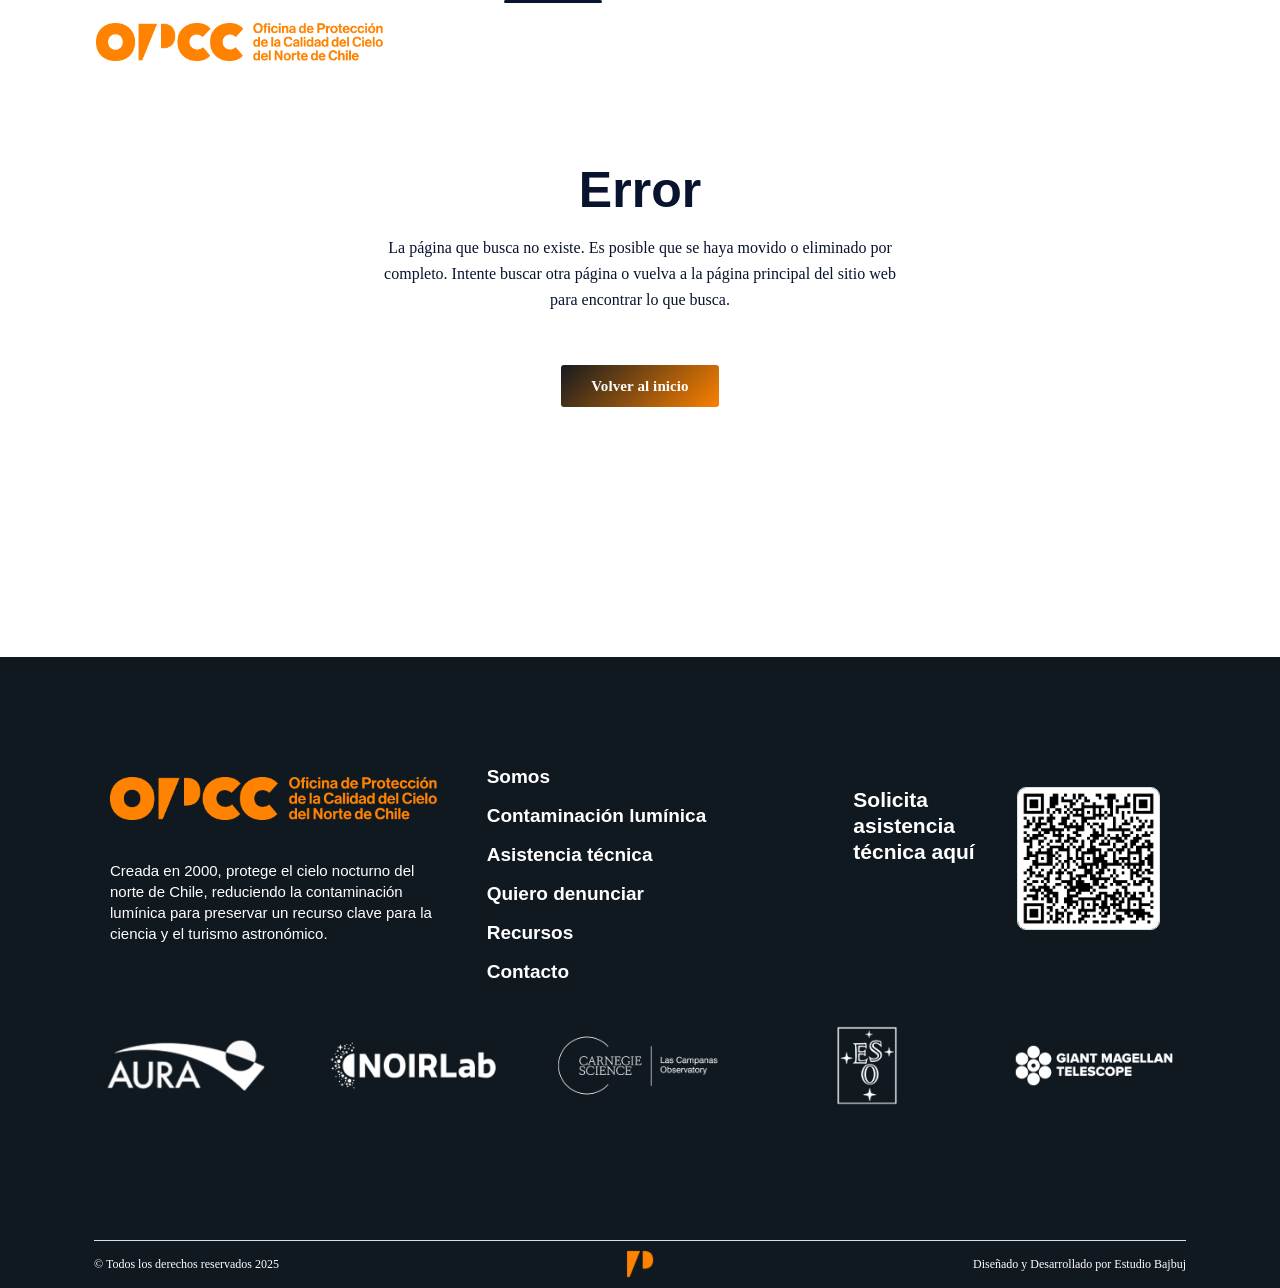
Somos (518, 776)
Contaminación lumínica (597, 815)
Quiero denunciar (565, 893)
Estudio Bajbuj (1150, 1264)
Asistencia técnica (570, 854)
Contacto (528, 971)
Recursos (530, 932)
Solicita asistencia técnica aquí (913, 826)
